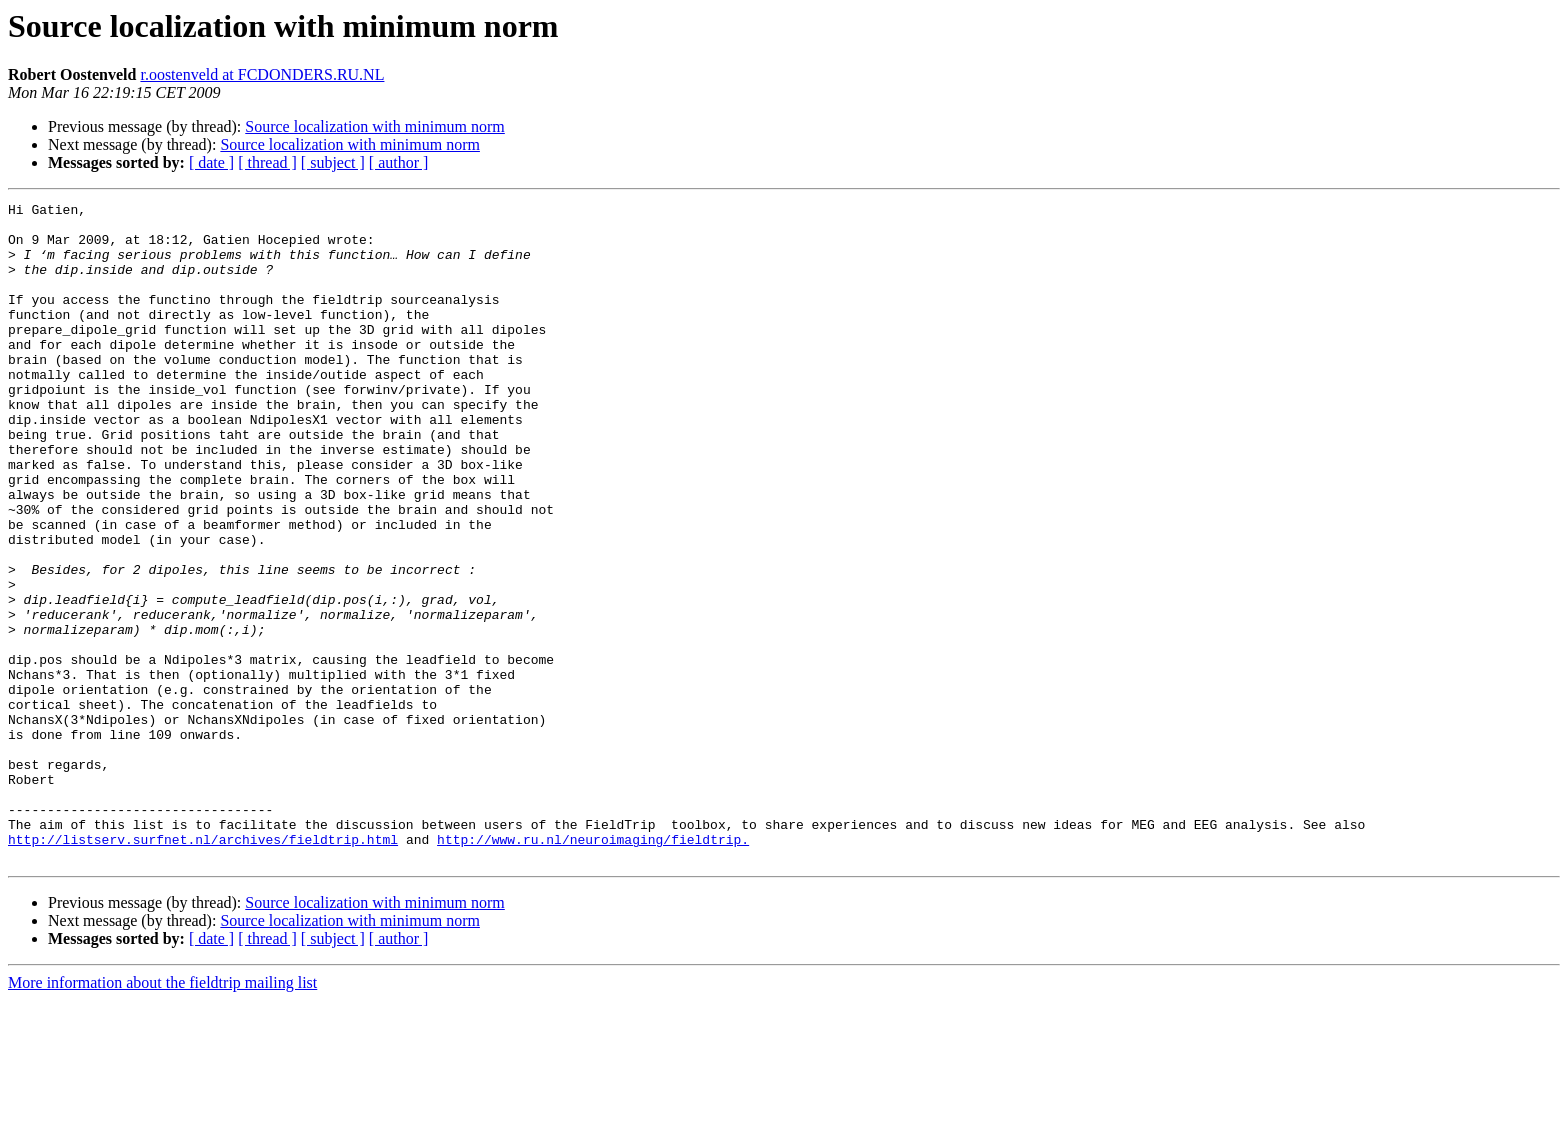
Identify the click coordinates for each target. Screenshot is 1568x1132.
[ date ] (211, 162)
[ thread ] (267, 162)
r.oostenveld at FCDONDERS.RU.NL (262, 74)
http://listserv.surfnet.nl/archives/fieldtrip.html (203, 968)
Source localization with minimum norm (375, 126)
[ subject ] (333, 162)
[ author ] (399, 162)
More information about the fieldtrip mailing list (162, 1114)
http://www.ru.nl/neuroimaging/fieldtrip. (593, 968)
